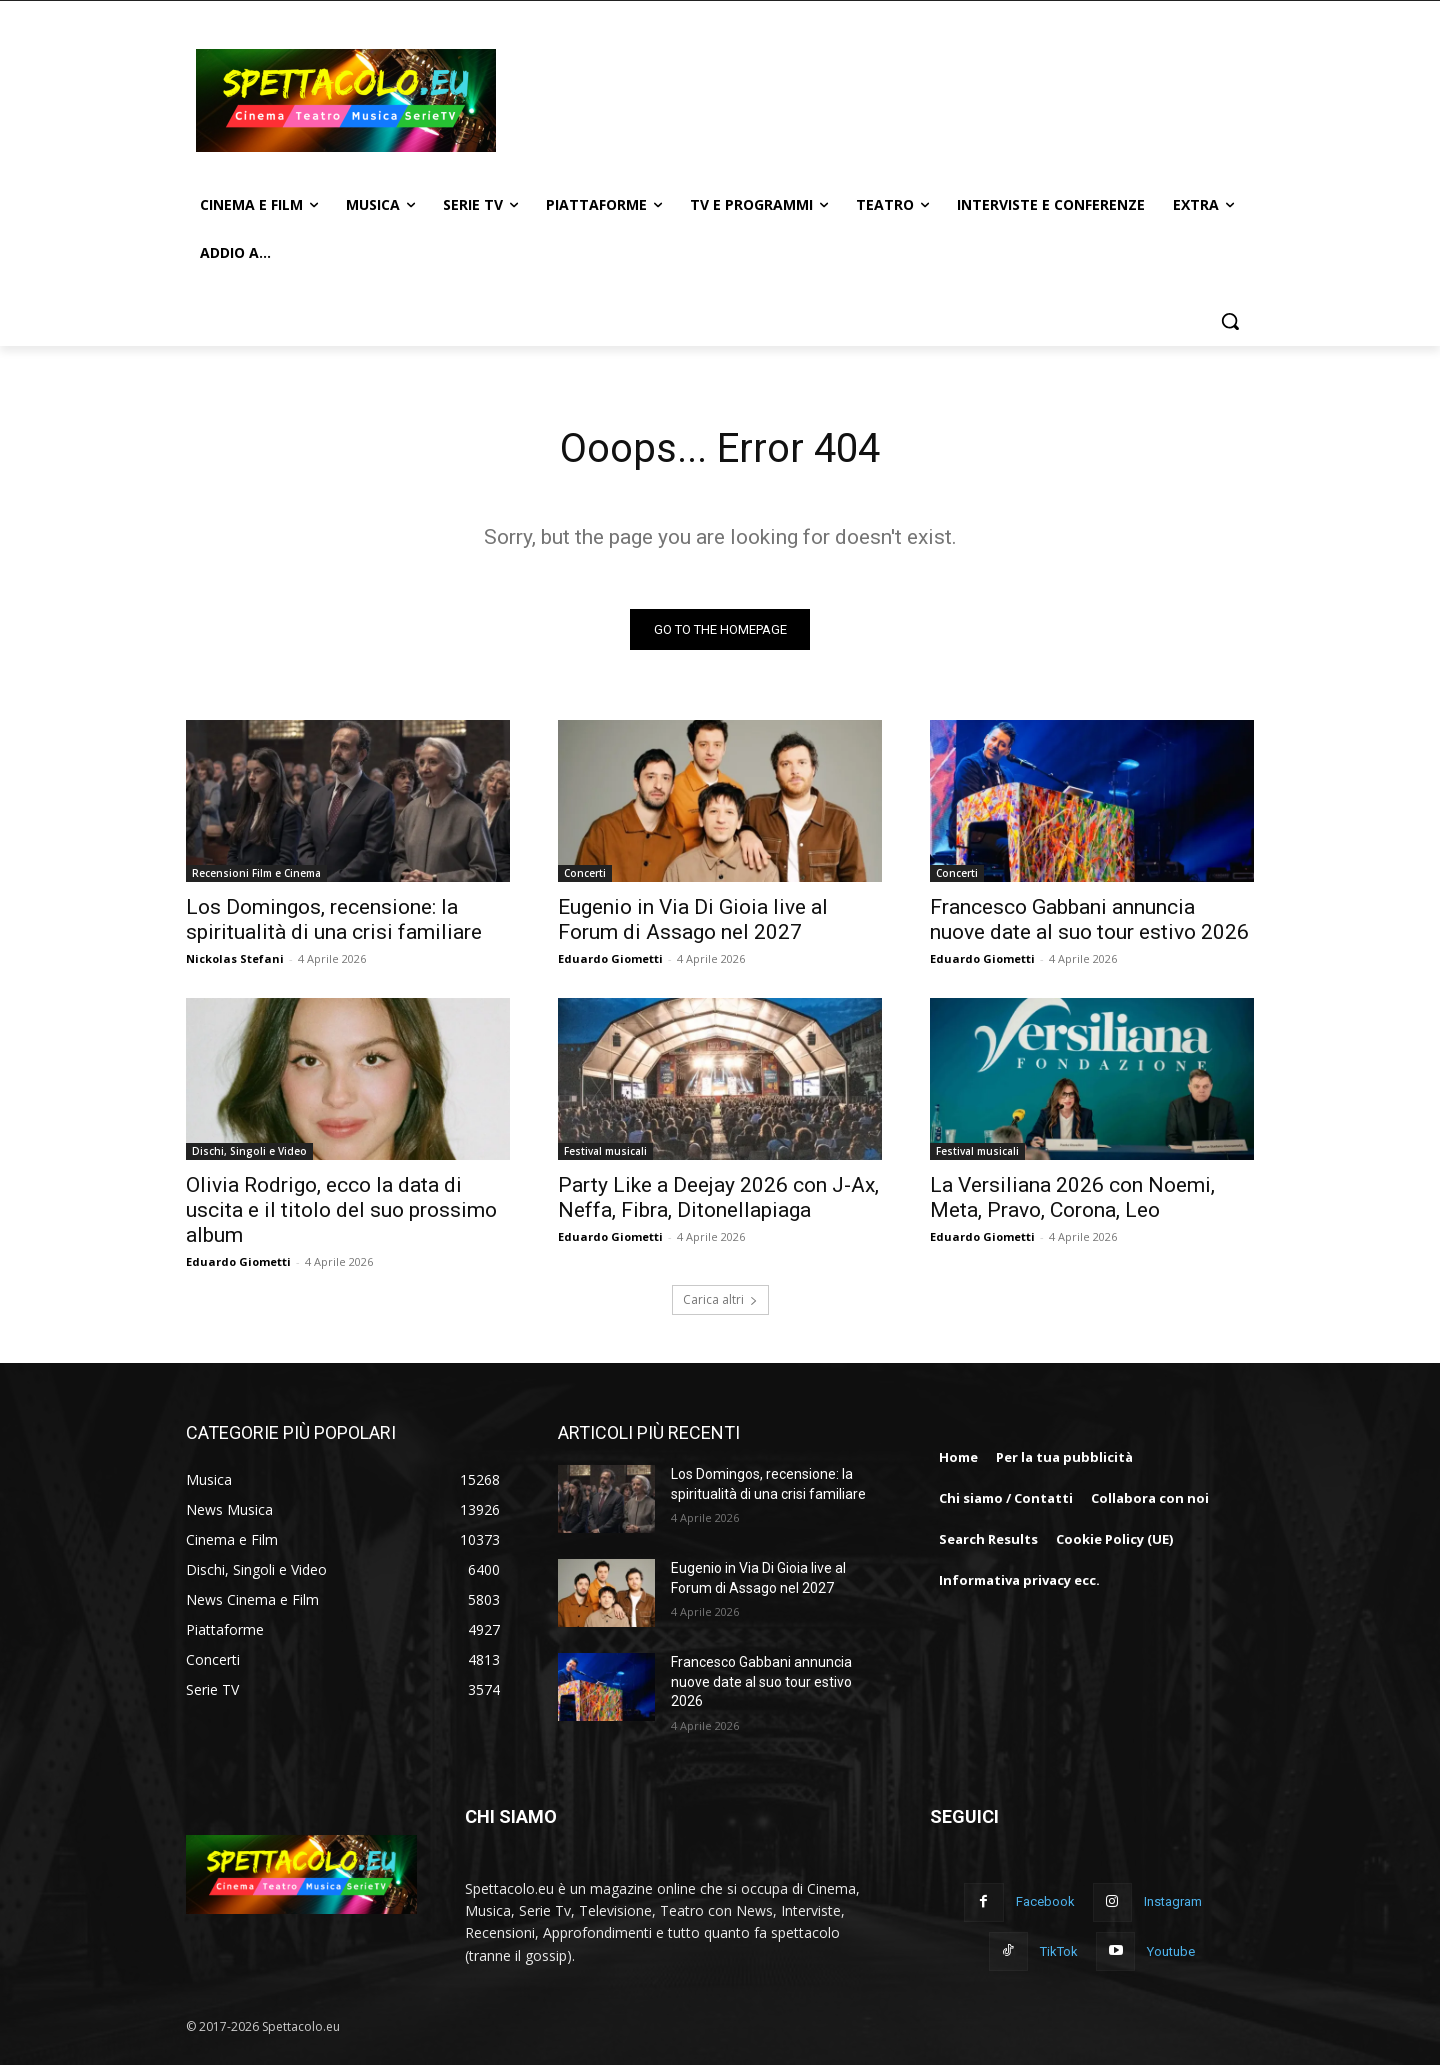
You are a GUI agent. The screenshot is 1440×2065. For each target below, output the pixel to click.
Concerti (585, 873)
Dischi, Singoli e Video (249, 1151)
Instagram (1173, 1902)
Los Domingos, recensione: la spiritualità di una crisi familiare (334, 919)
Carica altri (720, 1299)
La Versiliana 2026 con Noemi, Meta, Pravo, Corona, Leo (1072, 1197)
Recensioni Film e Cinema (256, 873)
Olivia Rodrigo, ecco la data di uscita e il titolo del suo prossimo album (341, 1210)
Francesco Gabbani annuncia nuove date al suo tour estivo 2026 (1089, 919)
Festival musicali (605, 1151)
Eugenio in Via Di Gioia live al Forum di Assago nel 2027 (693, 919)
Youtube (1171, 1951)
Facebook (1045, 1902)
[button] (1230, 321)
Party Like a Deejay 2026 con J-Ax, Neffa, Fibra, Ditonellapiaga (718, 1197)
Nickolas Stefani (235, 958)
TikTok (1059, 1951)
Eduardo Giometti (610, 958)
